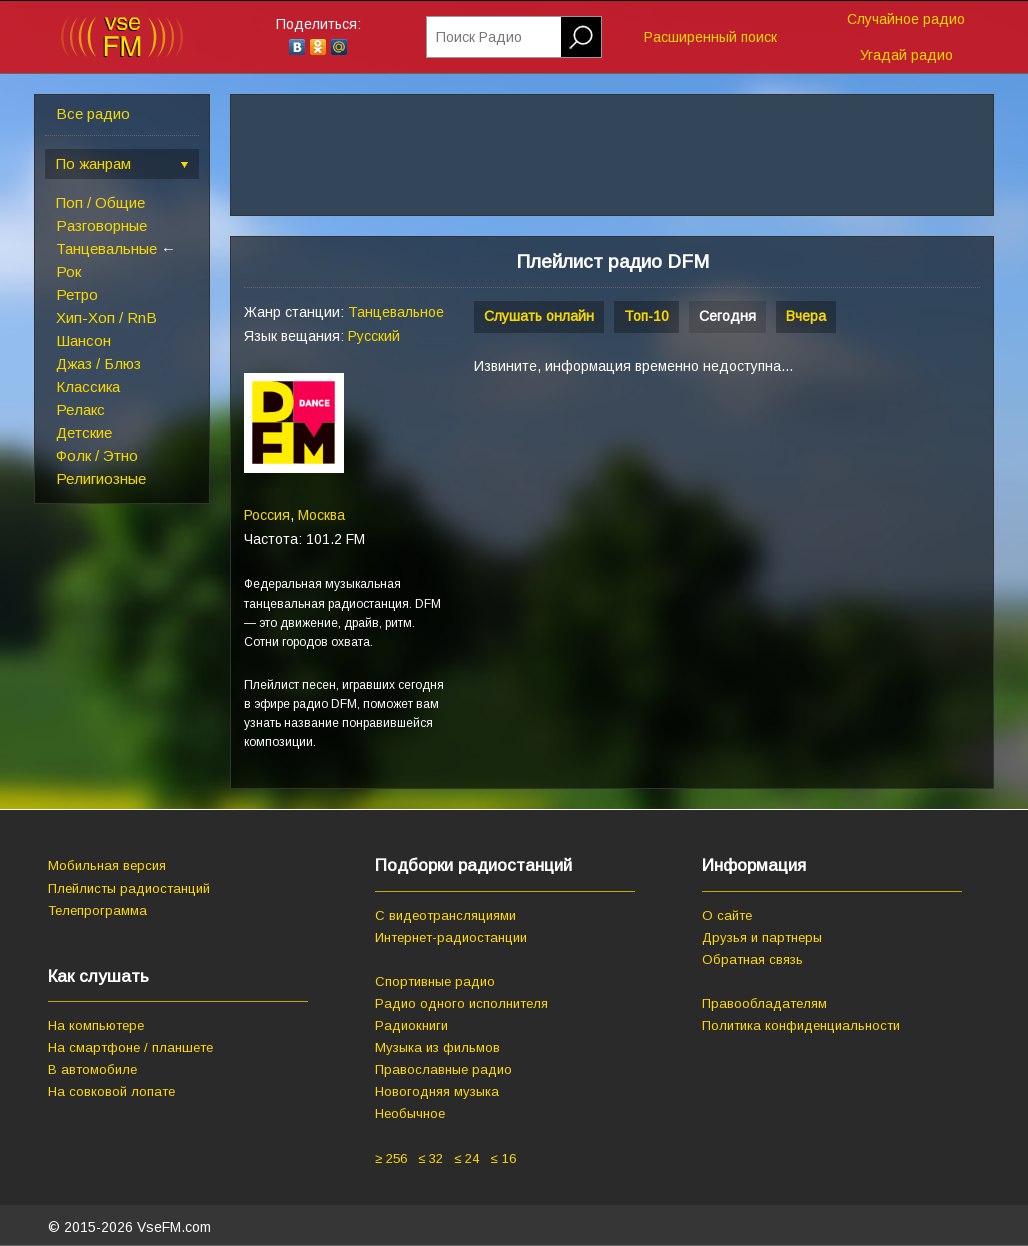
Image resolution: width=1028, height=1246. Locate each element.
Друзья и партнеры (762, 937)
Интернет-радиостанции (451, 937)
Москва (321, 515)
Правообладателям (764, 1003)
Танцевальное (396, 312)
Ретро (77, 294)
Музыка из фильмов (437, 1047)
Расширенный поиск (710, 37)
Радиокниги (411, 1025)
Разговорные (101, 225)
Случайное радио (906, 19)
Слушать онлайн (539, 316)
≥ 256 (391, 1158)
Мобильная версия (107, 865)
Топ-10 (646, 316)
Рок (68, 271)
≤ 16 (502, 1158)
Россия (267, 515)
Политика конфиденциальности (801, 1025)
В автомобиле (92, 1069)
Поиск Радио (479, 37)
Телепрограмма (97, 910)
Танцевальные (106, 248)
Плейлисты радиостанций (129, 888)
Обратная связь (752, 959)
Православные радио (443, 1069)
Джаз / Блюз (98, 363)
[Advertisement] (642, 542)
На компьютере (96, 1025)
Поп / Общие (100, 202)
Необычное (410, 1113)
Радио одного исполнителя (461, 1003)
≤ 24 (466, 1158)
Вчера (806, 316)
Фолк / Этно (97, 455)
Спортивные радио (435, 981)
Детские (84, 432)
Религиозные (101, 478)
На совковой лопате (111, 1091)
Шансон (83, 340)
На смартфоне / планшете (130, 1047)
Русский (374, 336)
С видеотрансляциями (445, 915)
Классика (88, 386)
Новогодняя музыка (437, 1091)
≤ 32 (430, 1158)
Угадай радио (906, 55)
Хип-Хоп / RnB (106, 317)
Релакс (80, 409)
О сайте (727, 915)
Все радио (93, 113)
